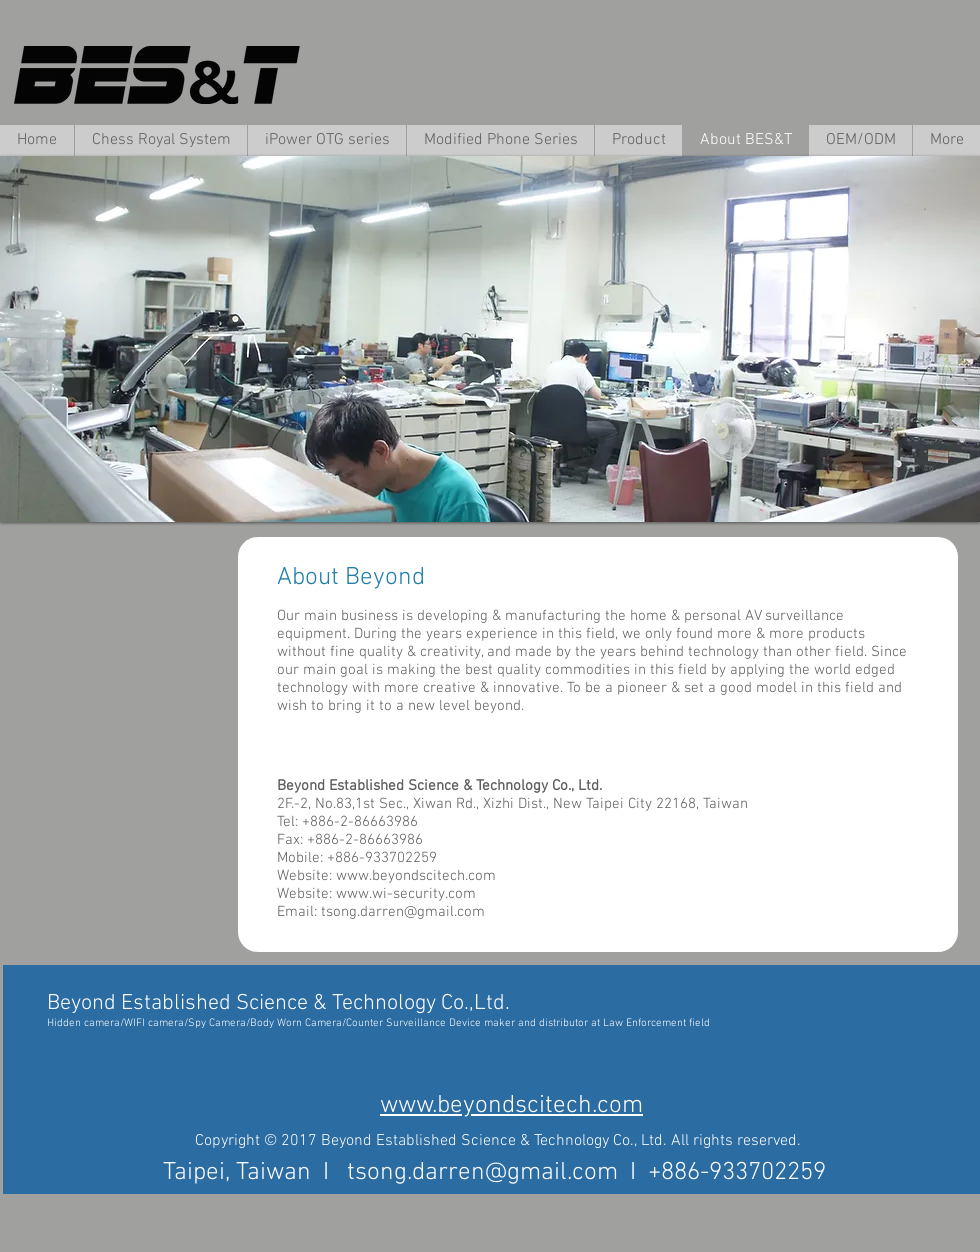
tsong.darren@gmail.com (403, 912)
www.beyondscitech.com (416, 876)
